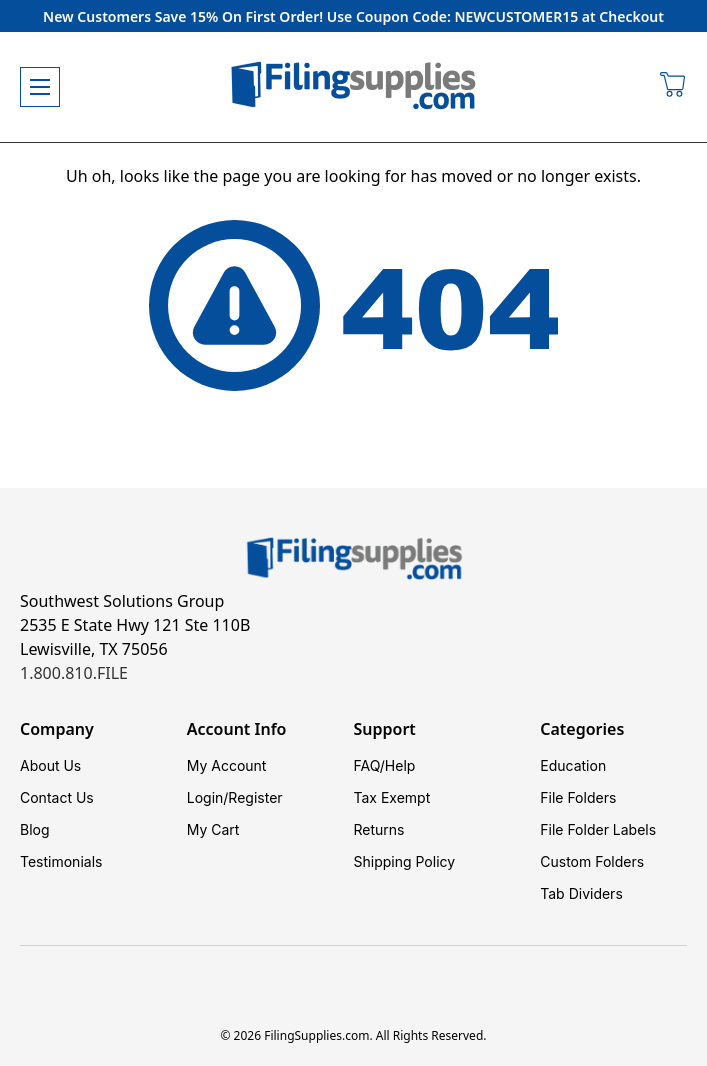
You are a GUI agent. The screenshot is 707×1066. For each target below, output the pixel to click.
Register (255, 797)
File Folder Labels (598, 829)
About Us (50, 765)
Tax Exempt (392, 797)
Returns (379, 829)
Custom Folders (592, 861)
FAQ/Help (385, 765)
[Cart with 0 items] (673, 87)
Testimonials (61, 861)
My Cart (213, 829)
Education (573, 765)
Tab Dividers (581, 893)
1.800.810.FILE (74, 673)
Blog (35, 829)
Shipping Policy (405, 861)
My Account (227, 765)
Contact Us (57, 797)
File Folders (578, 797)
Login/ (208, 797)
